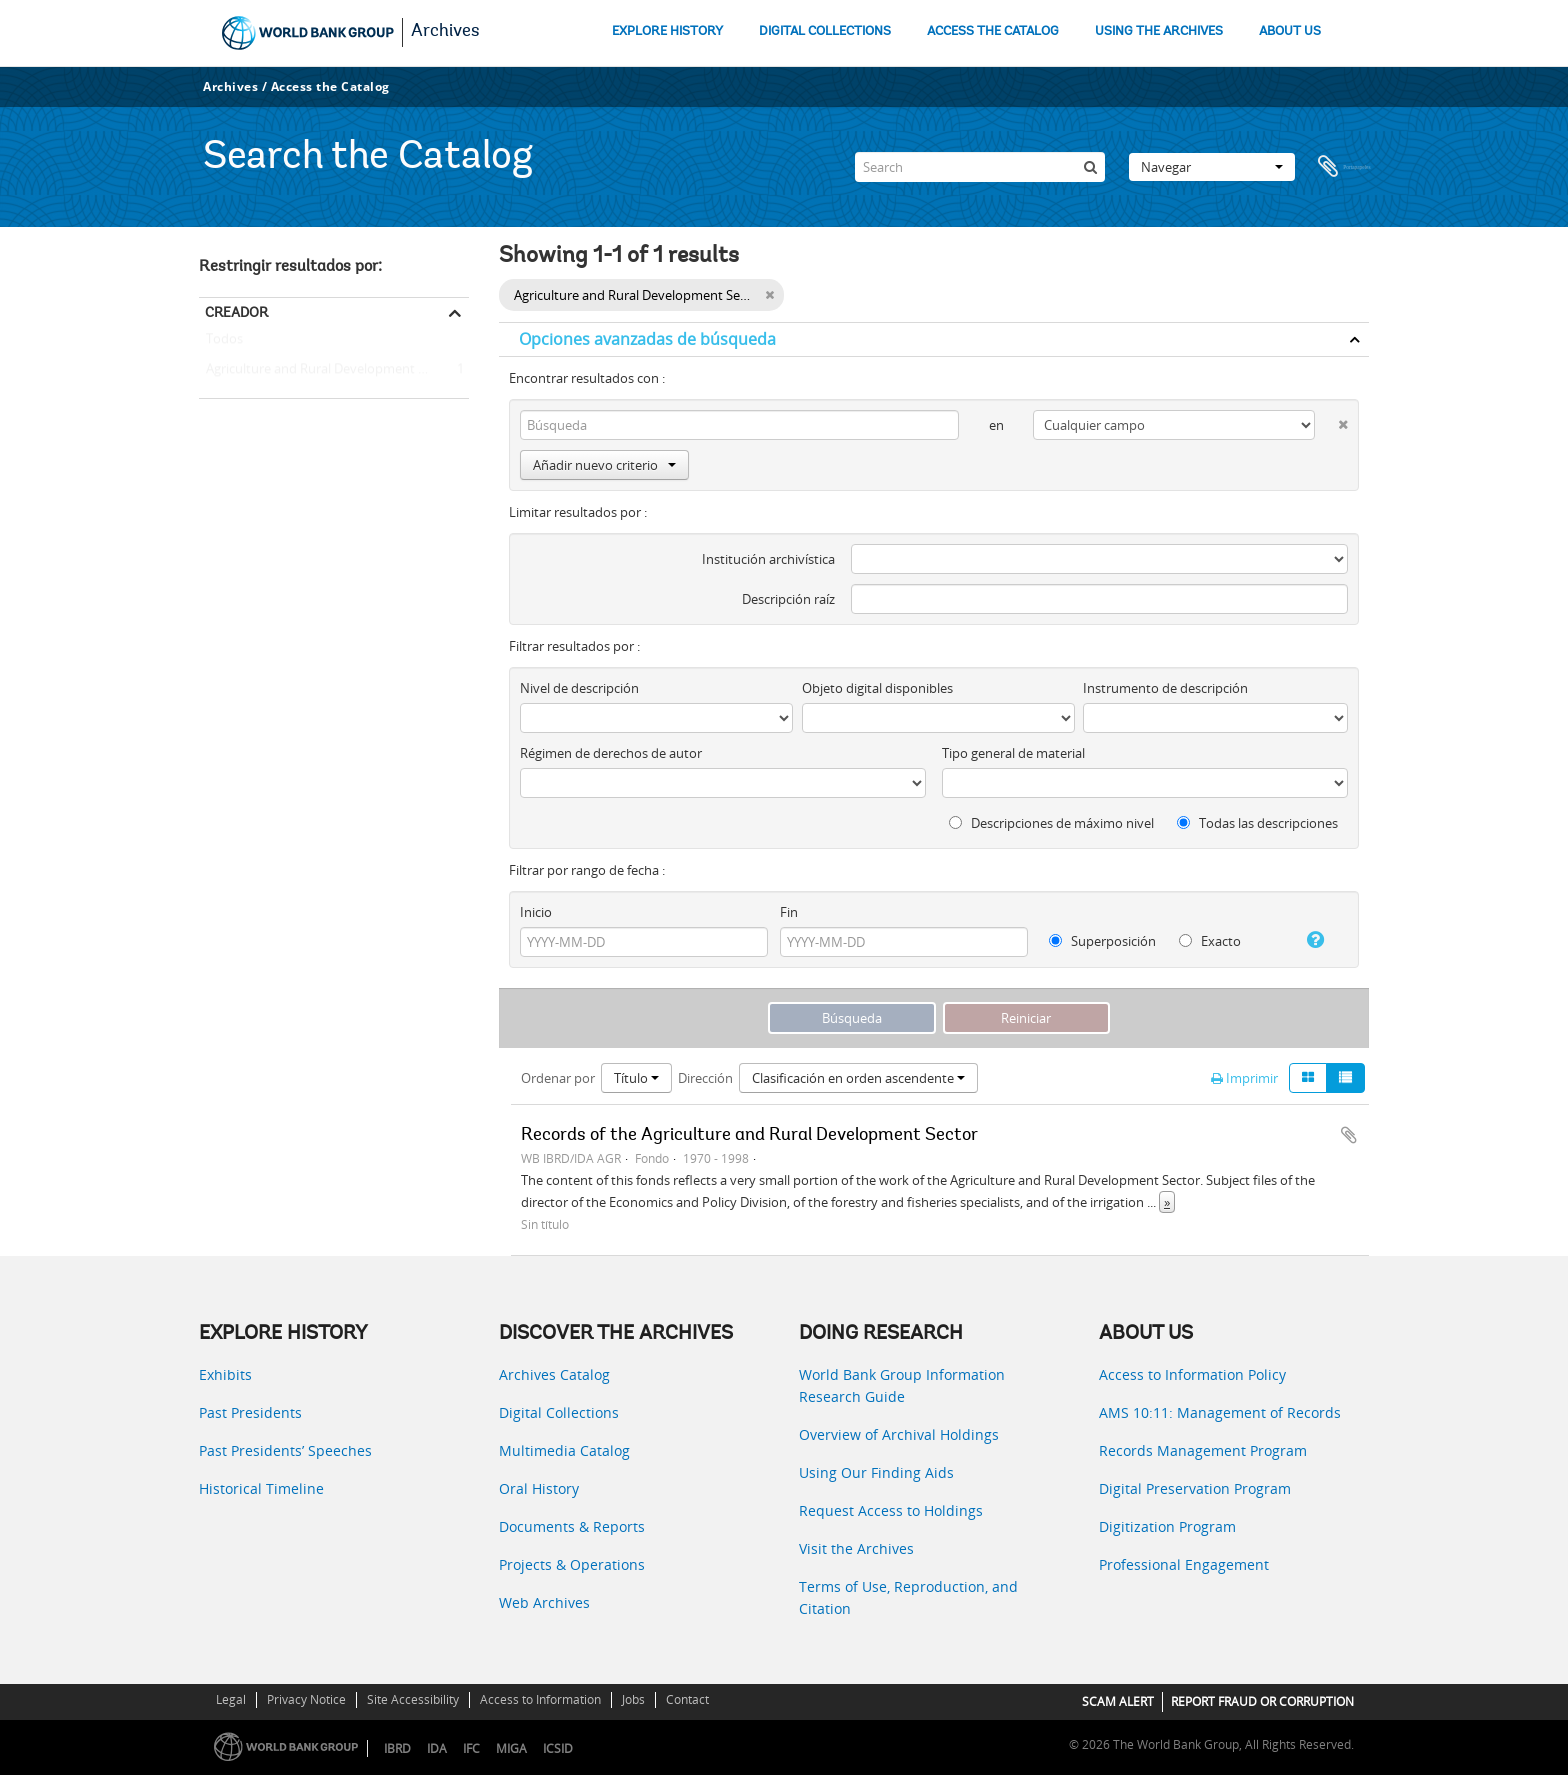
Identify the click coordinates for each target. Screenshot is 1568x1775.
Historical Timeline (261, 1488)
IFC (471, 1748)
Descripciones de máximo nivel (1051, 823)
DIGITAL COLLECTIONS (825, 31)
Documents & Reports (572, 1526)
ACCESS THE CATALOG (993, 31)
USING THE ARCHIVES (1159, 31)
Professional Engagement (1184, 1564)
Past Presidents (250, 1412)
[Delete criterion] (1331, 420)
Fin (789, 912)
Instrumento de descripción (1165, 688)
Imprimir (1244, 1078)
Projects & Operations (572, 1564)
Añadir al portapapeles (1349, 1135)
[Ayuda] (1307, 940)
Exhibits (225, 1374)
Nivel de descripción (579, 688)
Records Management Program (1203, 1450)
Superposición (1102, 941)
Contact (687, 1699)
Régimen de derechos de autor (611, 753)
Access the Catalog (330, 86)
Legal (231, 1699)
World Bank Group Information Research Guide (902, 1385)
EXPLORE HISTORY (667, 31)
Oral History (539, 1488)
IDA (437, 1748)
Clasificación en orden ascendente (858, 1078)
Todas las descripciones (1257, 823)
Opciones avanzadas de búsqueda (647, 339)
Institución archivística (768, 559)
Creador (236, 312)
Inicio (536, 912)
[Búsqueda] (1090, 167)
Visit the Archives (856, 1548)
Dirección (705, 1078)
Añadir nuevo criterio (604, 465)
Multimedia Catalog (564, 1450)
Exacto (1210, 941)
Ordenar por (558, 1078)
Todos (224, 343)
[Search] (980, 167)
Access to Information (540, 1699)
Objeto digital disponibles (877, 688)
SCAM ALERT (1118, 1701)
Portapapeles (1344, 167)
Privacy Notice (306, 1699)
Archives (445, 32)
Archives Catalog (554, 1374)
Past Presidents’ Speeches (285, 1450)
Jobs (633, 1699)
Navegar (1212, 167)
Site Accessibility (413, 1699)
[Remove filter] (769, 295)
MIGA (511, 1748)
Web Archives (544, 1602)
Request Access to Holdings (891, 1510)
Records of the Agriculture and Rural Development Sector (749, 1136)
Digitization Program (1167, 1526)
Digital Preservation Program (1195, 1488)
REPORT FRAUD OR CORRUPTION (1262, 1701)
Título (636, 1078)
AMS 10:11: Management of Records (1220, 1412)
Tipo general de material (1013, 753)
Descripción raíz (788, 599)
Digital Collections (559, 1412)
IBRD (397, 1748)
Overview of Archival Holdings (899, 1434)
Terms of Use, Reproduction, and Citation (908, 1597)
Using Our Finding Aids (876, 1472)
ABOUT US (1290, 31)
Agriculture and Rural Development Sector (327, 370)
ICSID (558, 1748)
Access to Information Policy (1192, 1374)
